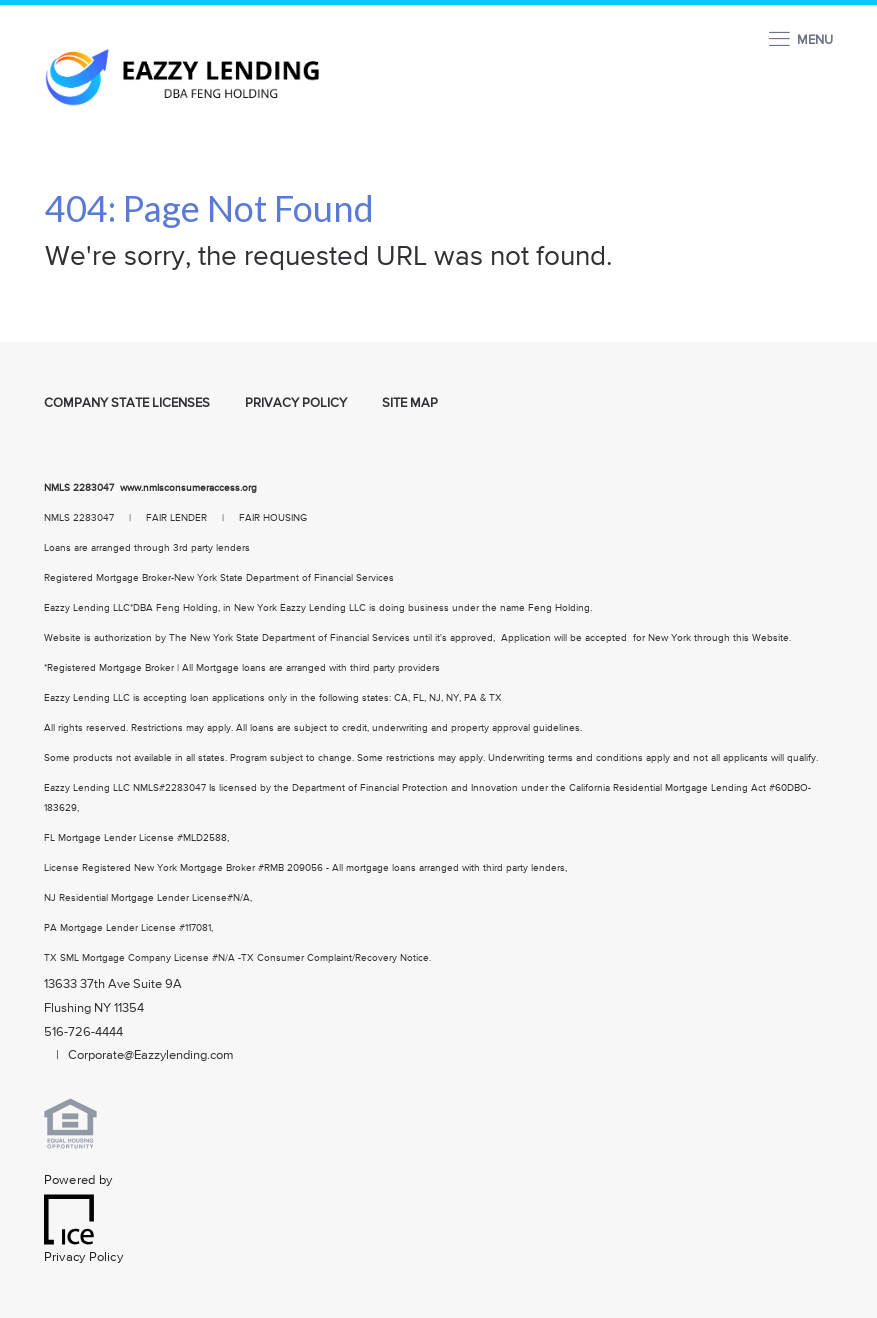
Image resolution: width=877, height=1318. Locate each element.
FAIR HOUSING (273, 518)
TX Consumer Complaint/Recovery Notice (335, 958)
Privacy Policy (296, 403)
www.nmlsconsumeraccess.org (190, 488)
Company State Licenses (127, 403)
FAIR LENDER (176, 518)
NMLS (57, 488)
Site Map (410, 403)
